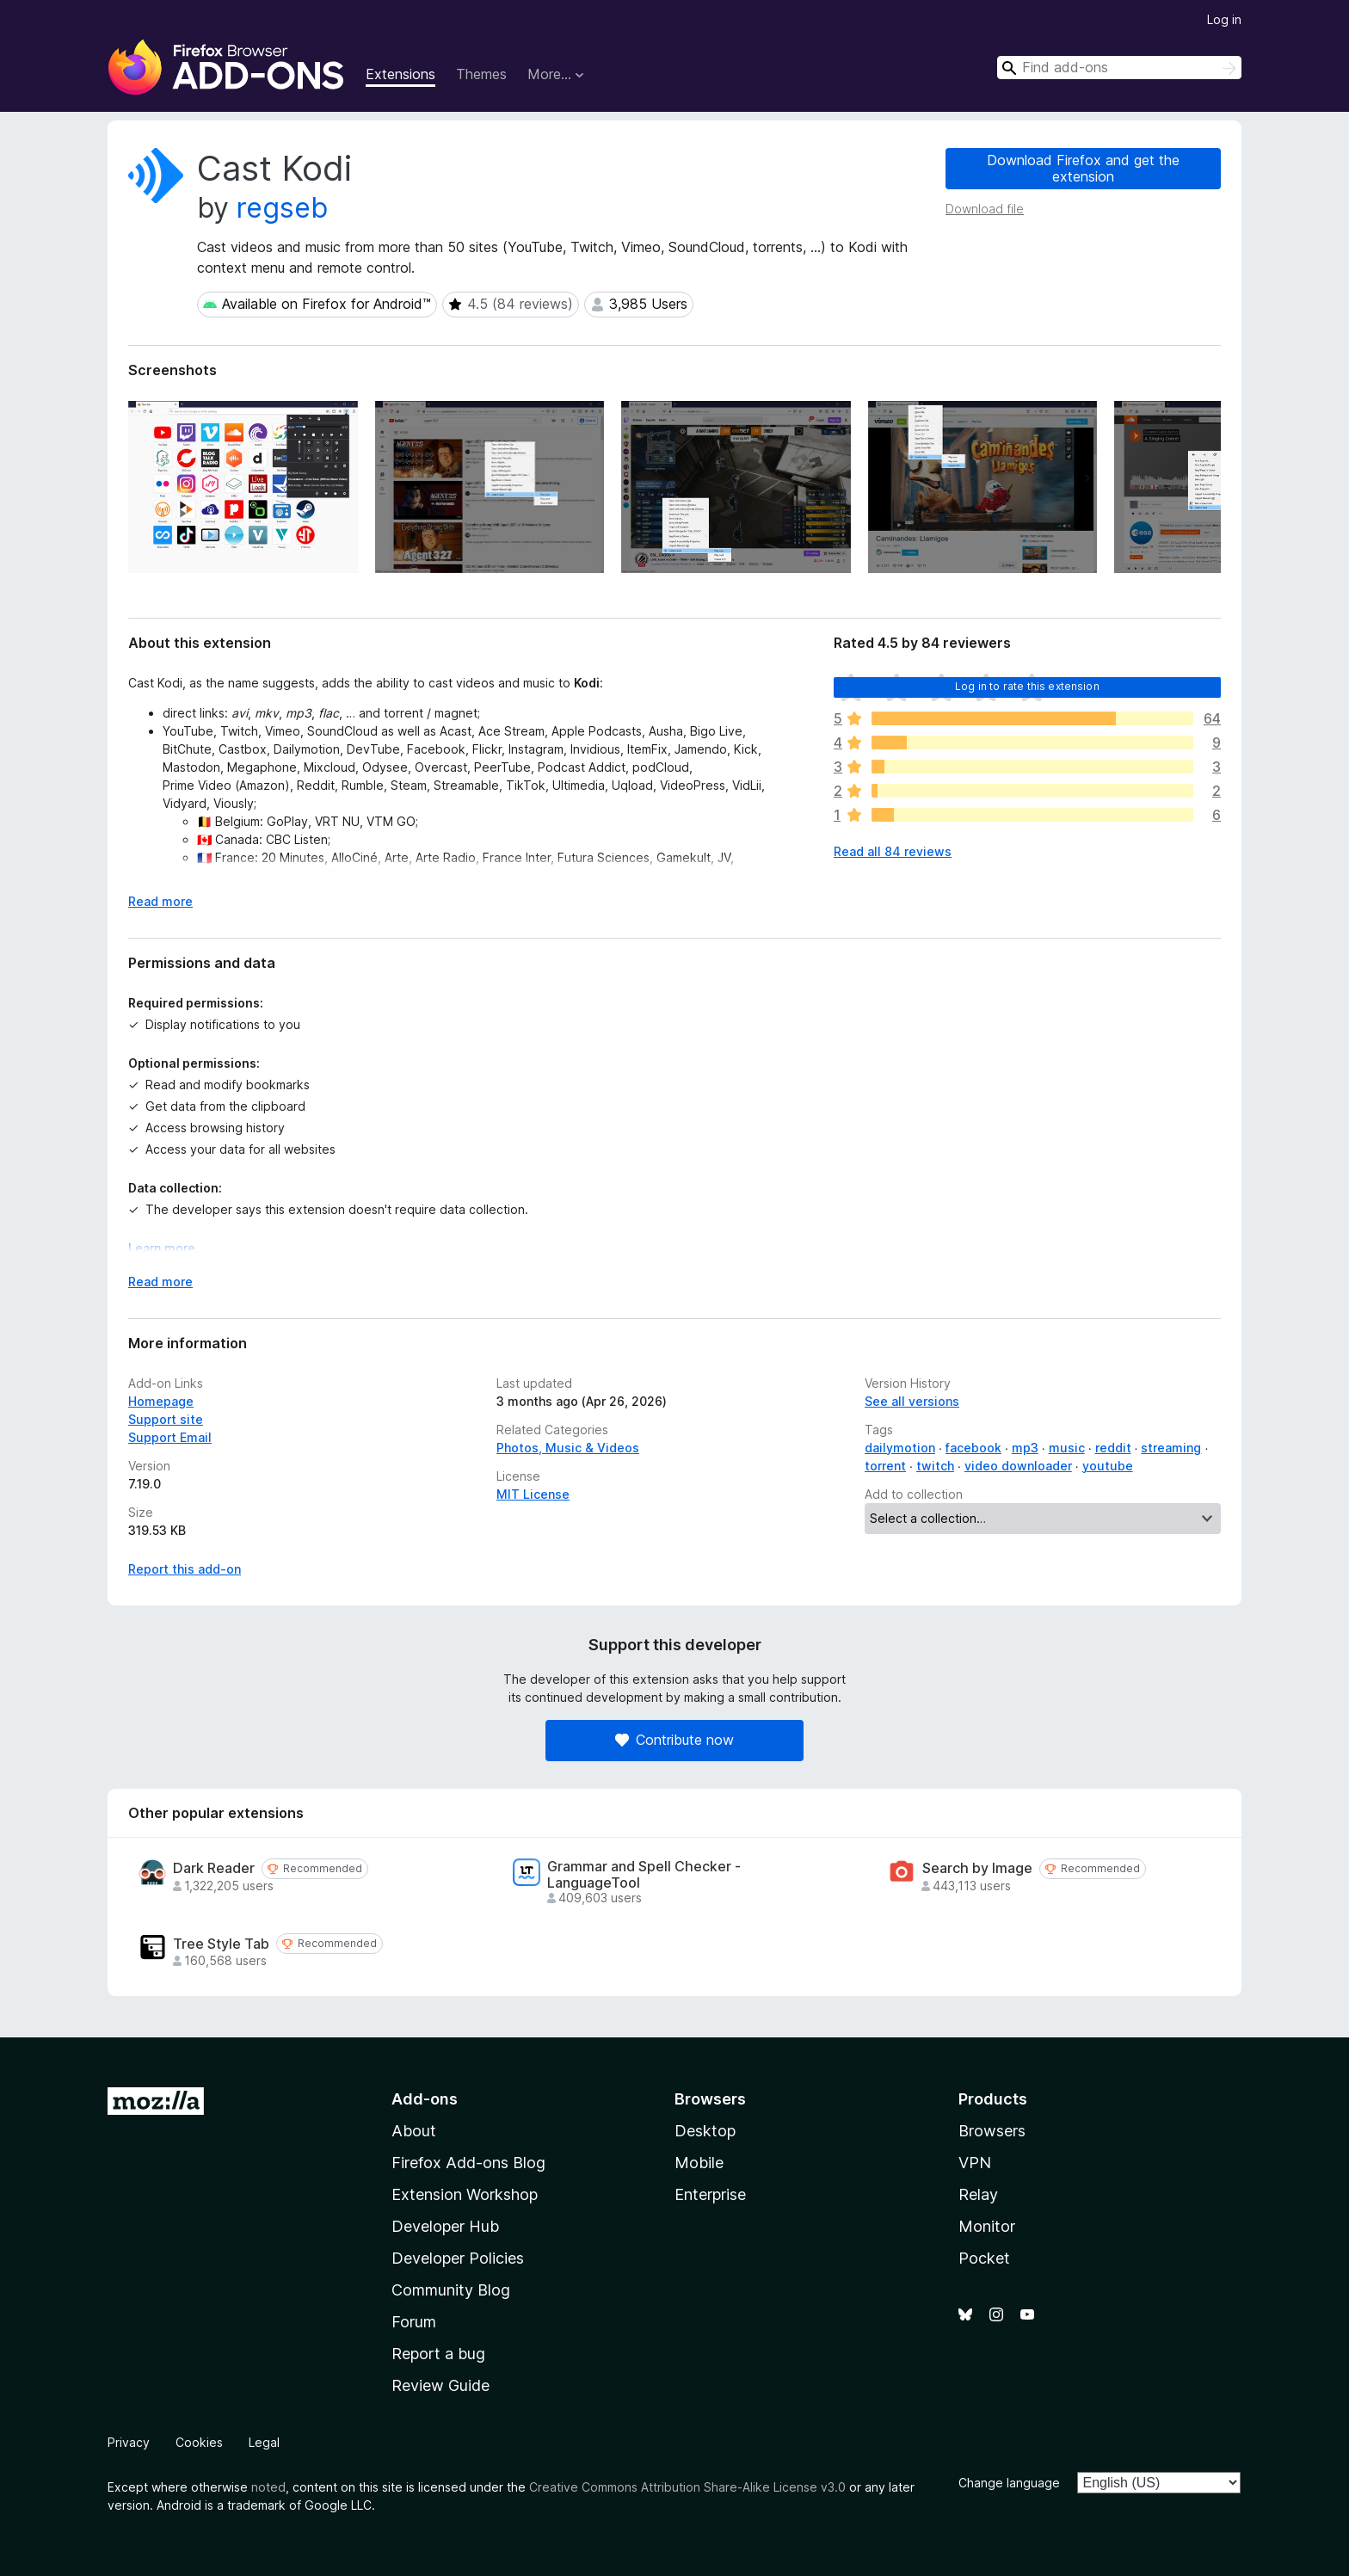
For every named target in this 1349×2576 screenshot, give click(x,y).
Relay (978, 2194)
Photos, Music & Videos (567, 1447)
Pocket (984, 2258)
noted (268, 2487)
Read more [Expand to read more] (160, 901)
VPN (974, 2163)
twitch (935, 1465)
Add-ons (424, 2099)
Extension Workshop (464, 2194)
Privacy (129, 2442)
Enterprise (710, 2194)
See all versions (912, 1401)
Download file (985, 208)
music (1067, 1447)
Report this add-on (184, 1569)
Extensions (400, 74)
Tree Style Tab (221, 1944)
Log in (1224, 19)
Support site (165, 1419)
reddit (1113, 1447)
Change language (1009, 2482)
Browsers (992, 2131)
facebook (973, 1447)
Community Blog (450, 2290)
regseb (282, 208)
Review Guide (440, 2385)
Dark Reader (214, 1868)
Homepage (161, 1401)
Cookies (199, 2442)
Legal (264, 2442)
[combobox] (1119, 67)
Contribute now (674, 1739)
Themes (481, 74)
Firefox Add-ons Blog (468, 2163)
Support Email (170, 1437)
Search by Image (977, 1868)
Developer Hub (445, 2226)
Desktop (705, 2131)
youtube (1107, 1465)
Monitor (986, 2226)
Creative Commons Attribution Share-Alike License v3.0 (687, 2487)
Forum (413, 2322)
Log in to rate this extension (1027, 686)
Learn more (161, 1248)
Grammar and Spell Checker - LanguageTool (644, 1874)
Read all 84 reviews (893, 851)
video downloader (1018, 1465)
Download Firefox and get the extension (1083, 168)
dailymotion (900, 1447)
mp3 (1025, 1447)
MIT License (533, 1494)
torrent (885, 1465)
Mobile (699, 2163)
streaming (1171, 1447)
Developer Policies (457, 2258)
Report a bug (438, 2354)
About (413, 2131)
